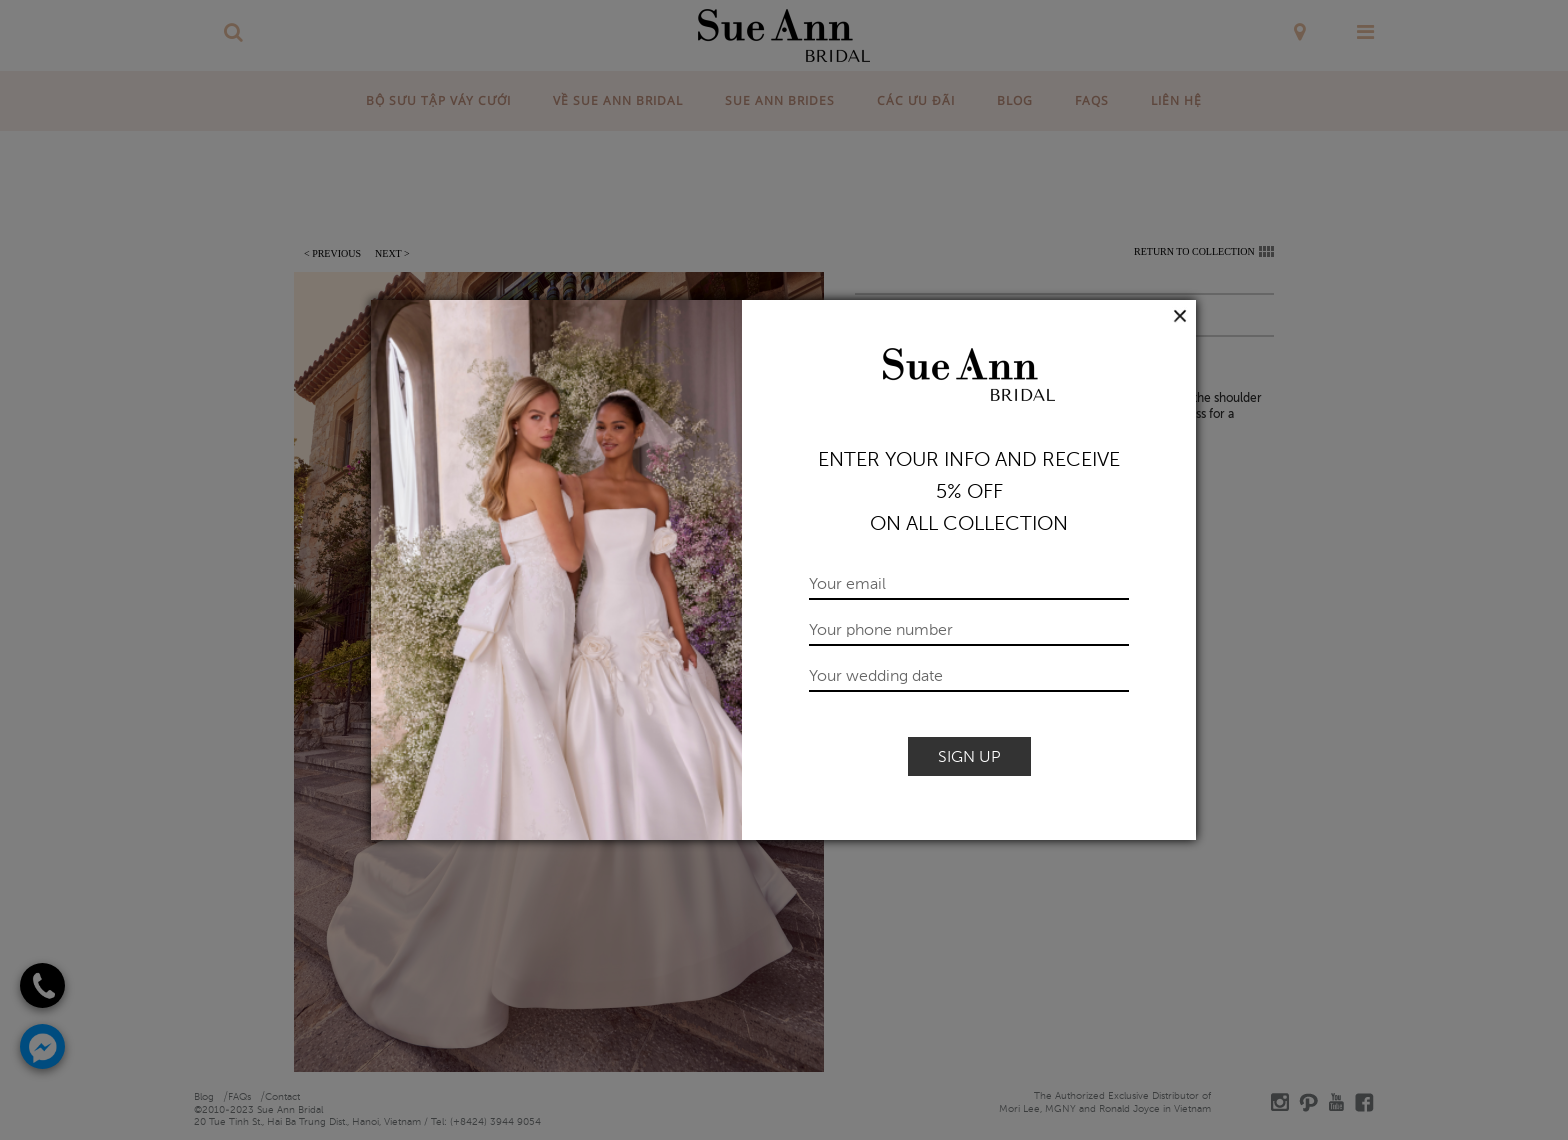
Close (1180, 316)
